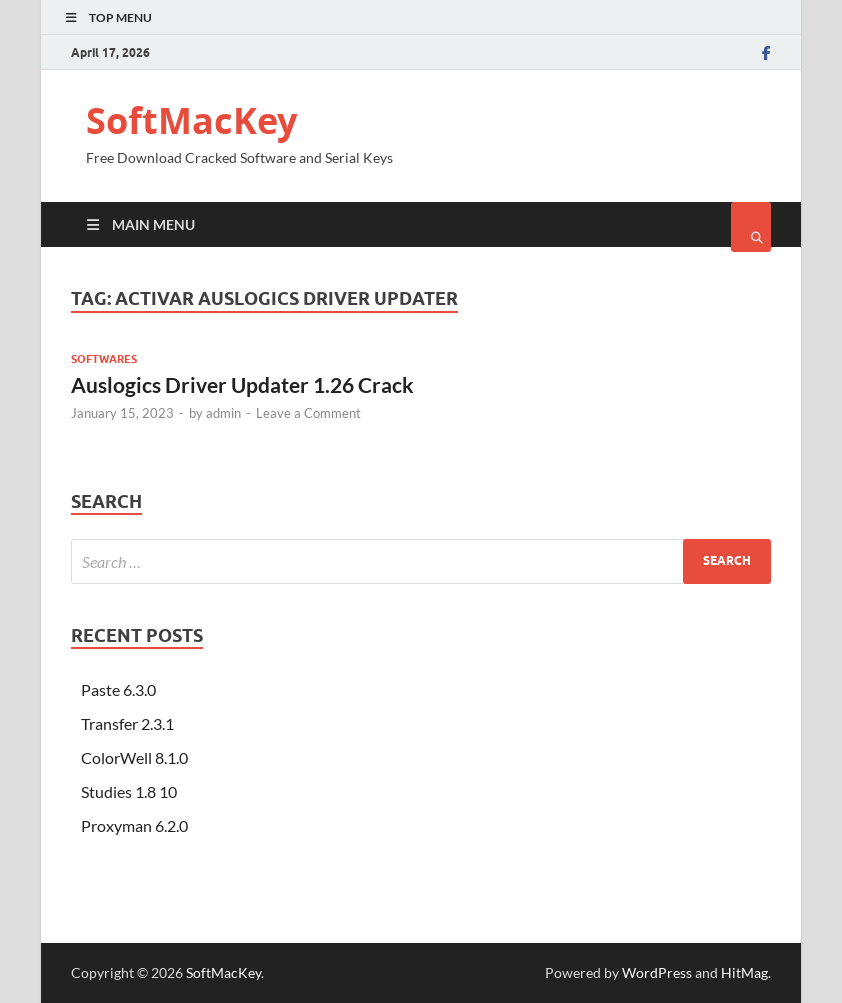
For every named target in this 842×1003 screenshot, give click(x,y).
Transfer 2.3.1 (127, 723)
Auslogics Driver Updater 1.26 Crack (242, 384)
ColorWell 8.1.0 (134, 757)
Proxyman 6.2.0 (134, 825)
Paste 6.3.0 (118, 689)
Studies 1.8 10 (129, 791)
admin (223, 413)
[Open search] (751, 227)
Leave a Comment (308, 413)
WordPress (657, 972)
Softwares (104, 359)
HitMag (744, 972)
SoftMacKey (191, 120)
